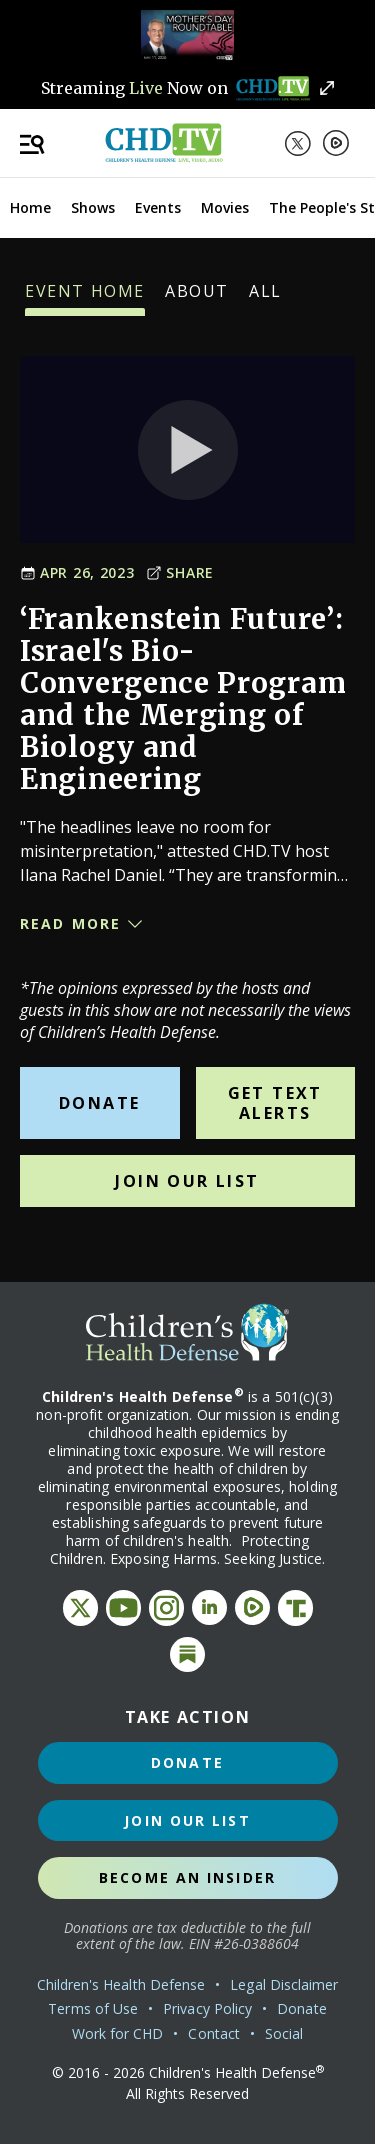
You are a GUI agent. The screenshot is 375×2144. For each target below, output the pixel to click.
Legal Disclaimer (284, 1984)
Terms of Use (93, 2008)
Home (30, 207)
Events (158, 207)
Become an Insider (187, 1877)
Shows (93, 207)
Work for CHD (118, 2033)
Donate (99, 1103)
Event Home (85, 298)
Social (284, 2033)
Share (180, 572)
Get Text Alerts (275, 1103)
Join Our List (187, 1181)
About (197, 298)
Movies (225, 207)
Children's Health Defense (121, 1984)
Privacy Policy (207, 2008)
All (265, 298)
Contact (214, 2033)
